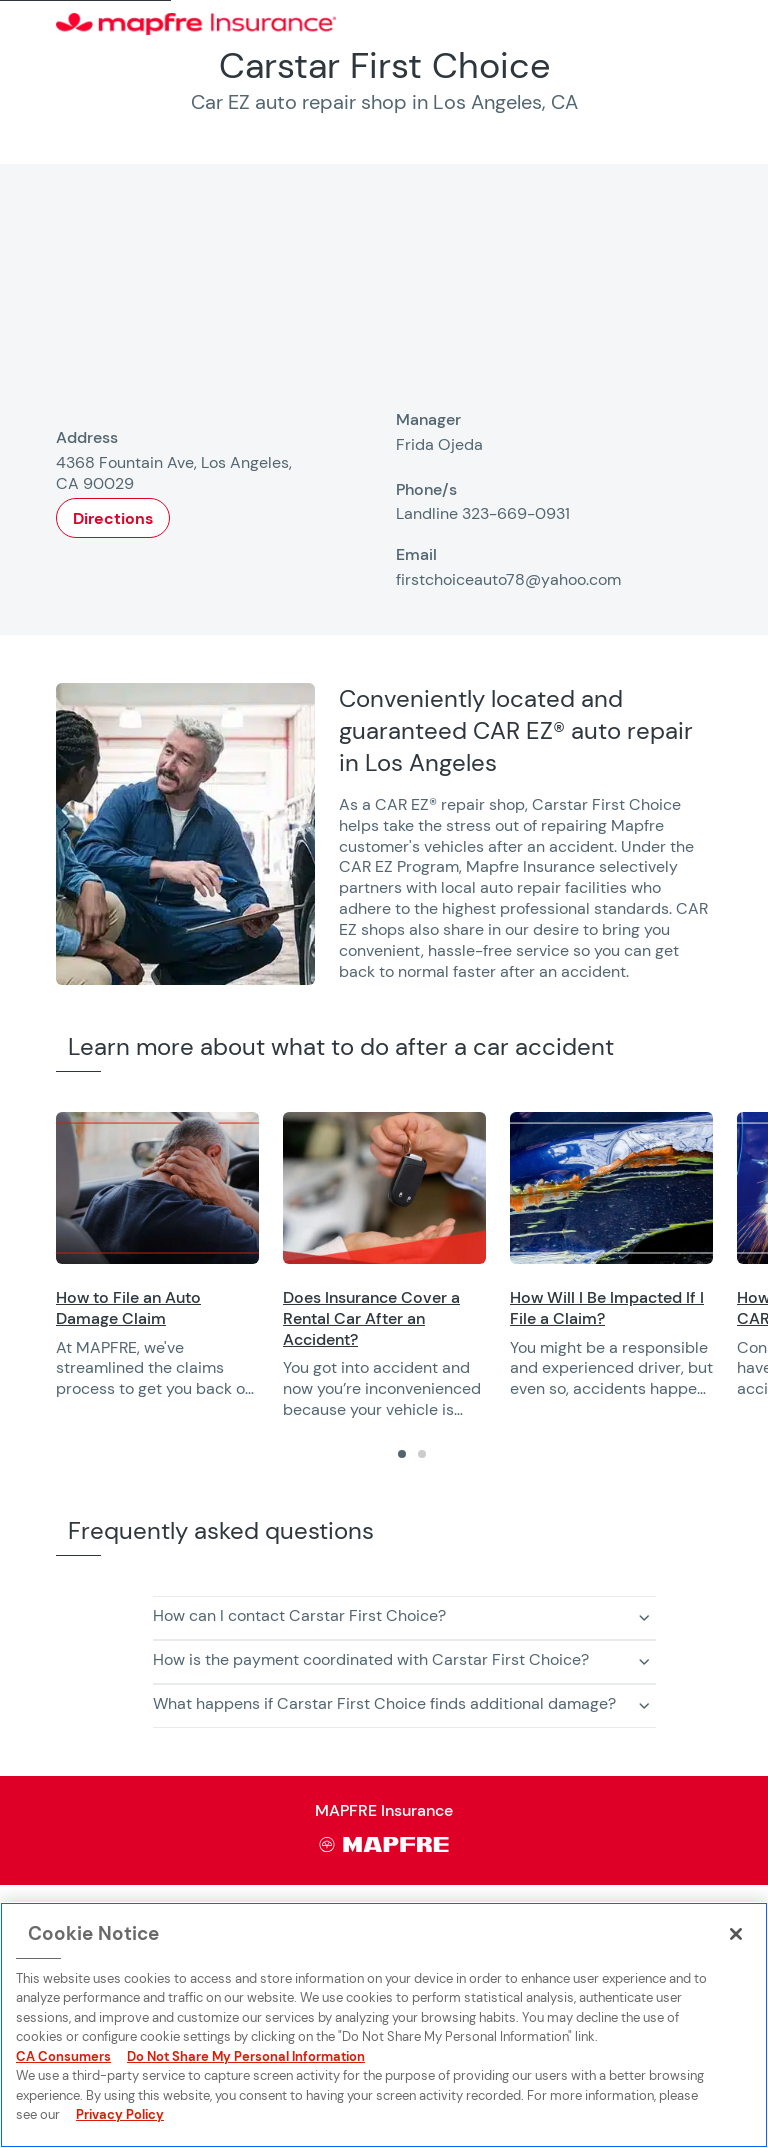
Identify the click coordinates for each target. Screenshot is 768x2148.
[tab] (402, 1454)
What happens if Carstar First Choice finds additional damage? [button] (384, 1703)
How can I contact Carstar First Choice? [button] (299, 1615)
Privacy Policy (120, 2114)
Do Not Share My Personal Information (246, 2056)
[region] (412, 1266)
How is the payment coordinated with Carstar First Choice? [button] (371, 1659)
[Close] (736, 1934)
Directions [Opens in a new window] (113, 518)
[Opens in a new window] (157, 1188)
